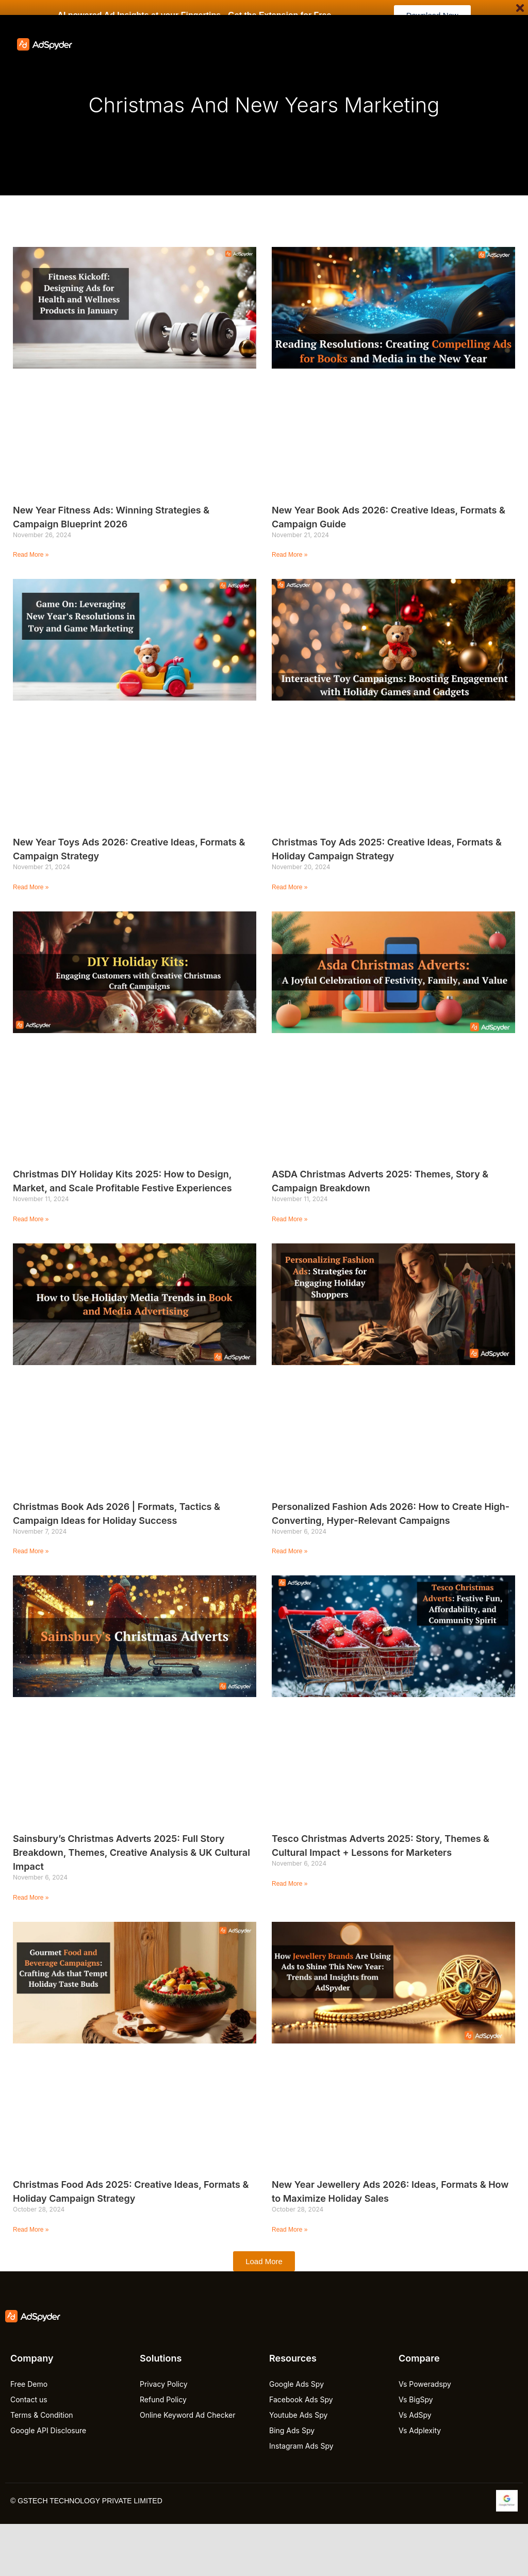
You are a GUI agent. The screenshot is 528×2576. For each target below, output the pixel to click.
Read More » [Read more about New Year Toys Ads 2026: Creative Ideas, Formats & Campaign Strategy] (30, 887)
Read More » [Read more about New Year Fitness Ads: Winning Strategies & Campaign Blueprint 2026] (30, 554)
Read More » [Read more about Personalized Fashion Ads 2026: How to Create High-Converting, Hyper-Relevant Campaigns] (289, 1551)
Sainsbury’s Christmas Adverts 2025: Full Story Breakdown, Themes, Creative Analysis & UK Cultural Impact (131, 1852)
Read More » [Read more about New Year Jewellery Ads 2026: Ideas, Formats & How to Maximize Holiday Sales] (289, 2229)
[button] (264, 2261)
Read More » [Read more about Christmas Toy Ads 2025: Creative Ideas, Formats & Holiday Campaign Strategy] (289, 887)
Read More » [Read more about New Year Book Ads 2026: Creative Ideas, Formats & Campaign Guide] (289, 554)
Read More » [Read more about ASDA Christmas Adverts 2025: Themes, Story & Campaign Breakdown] (289, 1219)
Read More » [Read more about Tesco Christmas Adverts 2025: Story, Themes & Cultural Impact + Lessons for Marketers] (289, 1883)
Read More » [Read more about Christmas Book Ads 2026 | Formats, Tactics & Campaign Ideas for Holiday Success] (30, 1551)
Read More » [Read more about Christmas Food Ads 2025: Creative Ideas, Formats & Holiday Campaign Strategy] (30, 2229)
